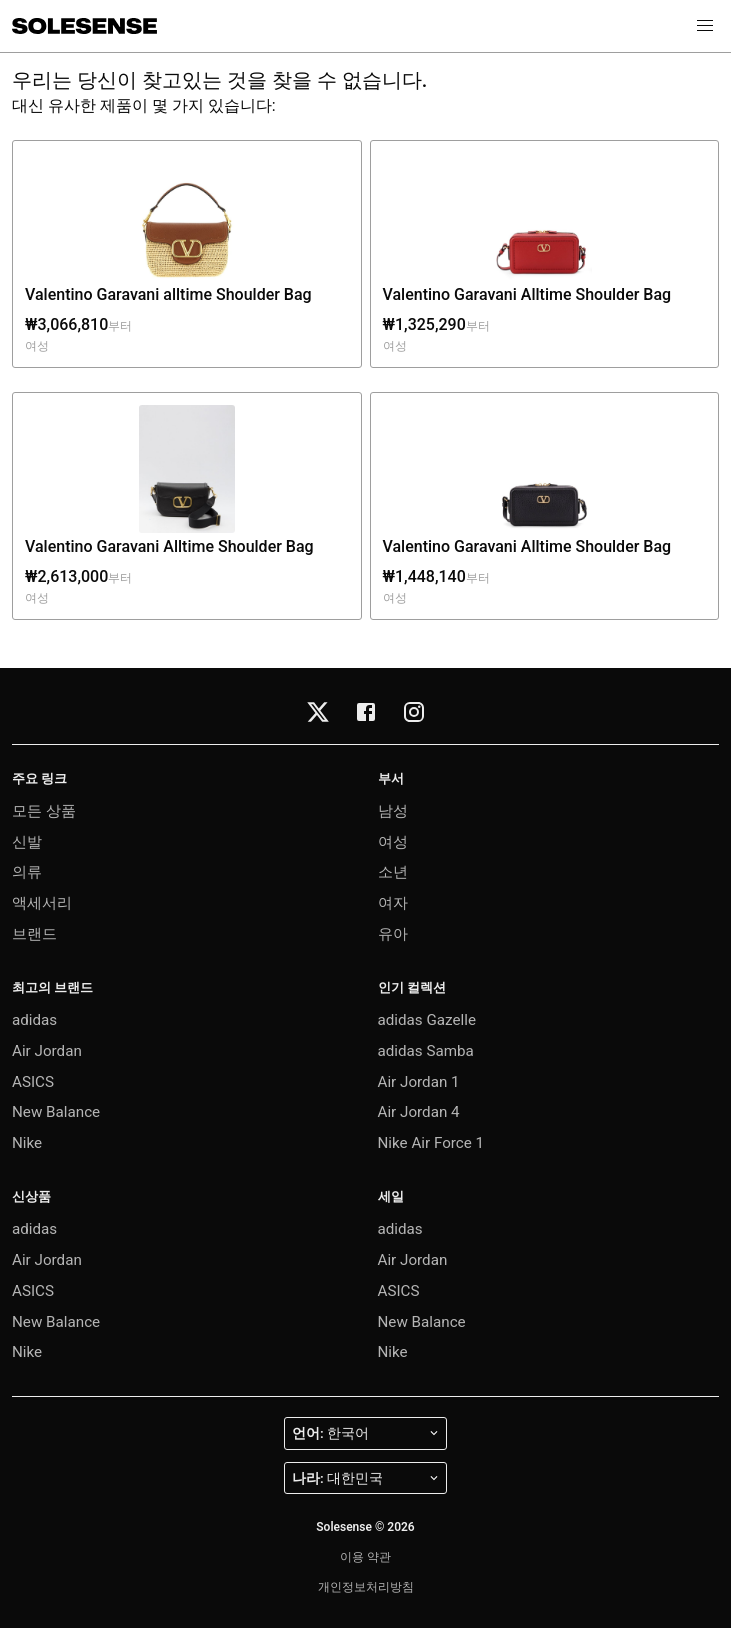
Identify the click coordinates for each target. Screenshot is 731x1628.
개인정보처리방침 (366, 1587)
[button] (705, 26)
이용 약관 (365, 1557)
